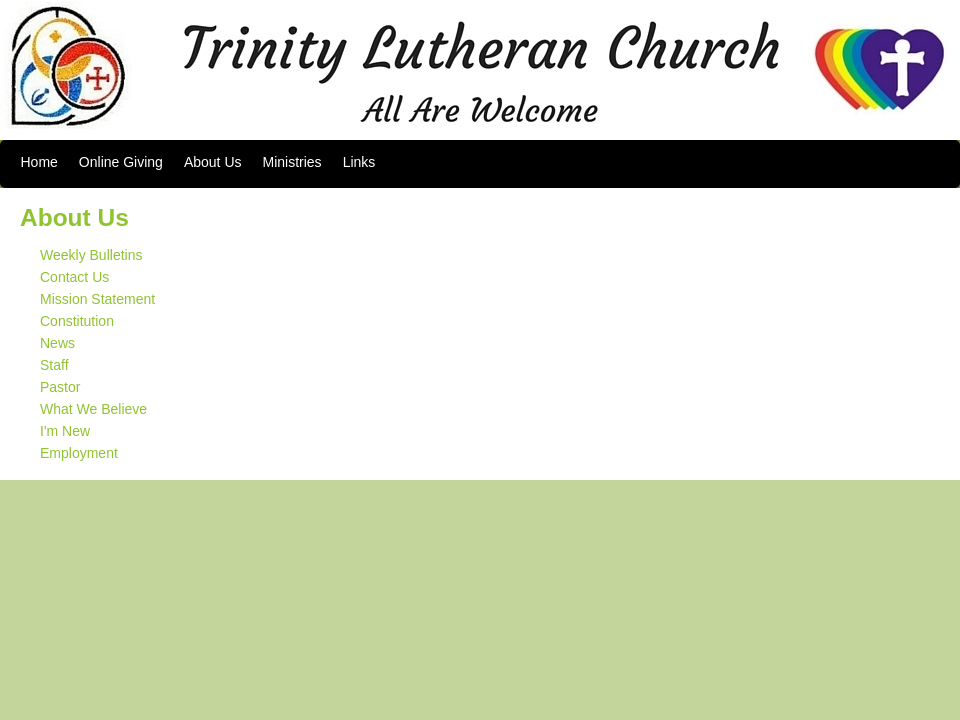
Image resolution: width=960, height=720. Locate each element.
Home (39, 162)
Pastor (60, 387)
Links (359, 162)
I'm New (65, 431)
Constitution (77, 321)
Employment (79, 453)
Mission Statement (97, 299)
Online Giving (121, 162)
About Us (213, 162)
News (57, 343)
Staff (54, 365)
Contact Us (74, 277)
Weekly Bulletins (91, 255)
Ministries (292, 162)
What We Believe (93, 409)
